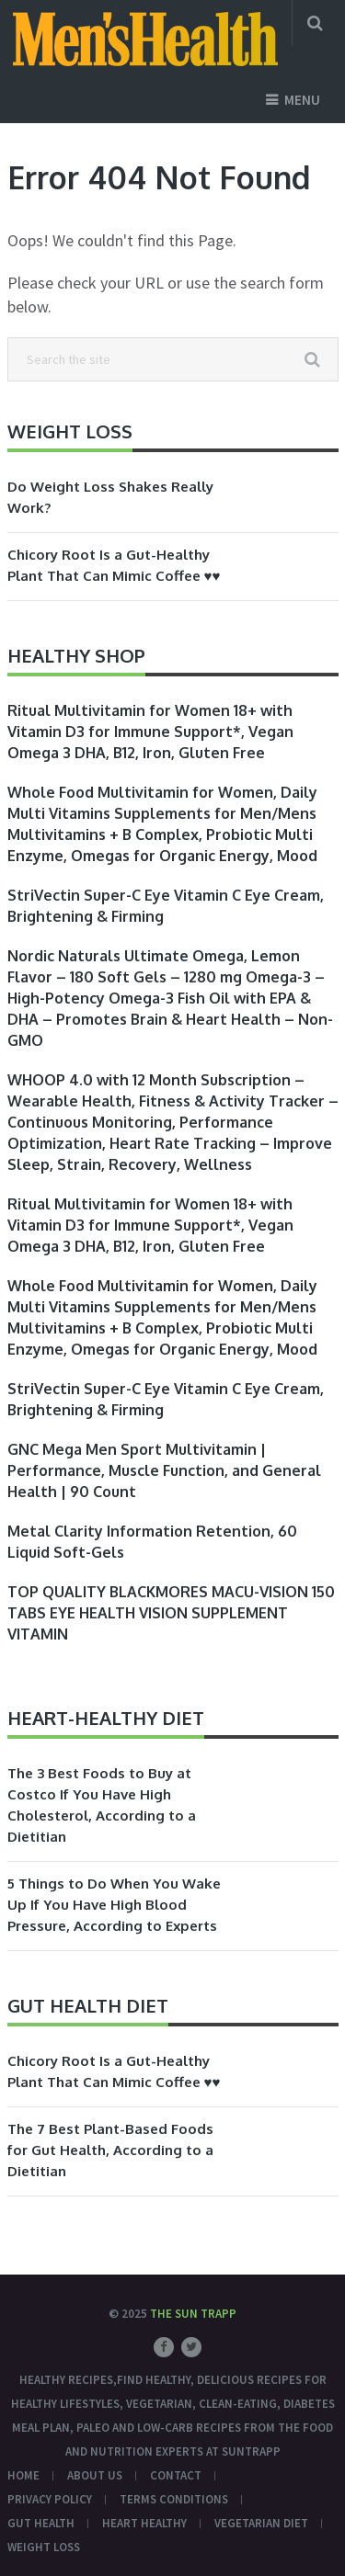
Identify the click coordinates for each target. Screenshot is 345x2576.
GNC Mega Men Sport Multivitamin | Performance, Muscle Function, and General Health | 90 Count (164, 1470)
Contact (175, 2475)
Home (23, 2475)
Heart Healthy (144, 2523)
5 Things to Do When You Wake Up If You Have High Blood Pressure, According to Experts (114, 1905)
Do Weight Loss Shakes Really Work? (110, 497)
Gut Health (41, 2523)
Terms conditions (174, 2499)
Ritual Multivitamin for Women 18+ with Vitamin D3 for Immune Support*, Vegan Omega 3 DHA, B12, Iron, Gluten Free (150, 731)
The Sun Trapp (193, 2313)
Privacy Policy (49, 2499)
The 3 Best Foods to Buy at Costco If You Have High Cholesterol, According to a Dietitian (101, 1805)
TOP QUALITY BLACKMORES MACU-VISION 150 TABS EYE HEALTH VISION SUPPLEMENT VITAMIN (171, 1613)
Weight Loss (43, 2547)
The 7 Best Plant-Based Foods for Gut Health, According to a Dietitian (110, 2150)
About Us (94, 2475)
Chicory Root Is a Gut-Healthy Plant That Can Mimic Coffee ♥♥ (114, 565)
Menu (302, 99)
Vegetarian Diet (261, 2523)
